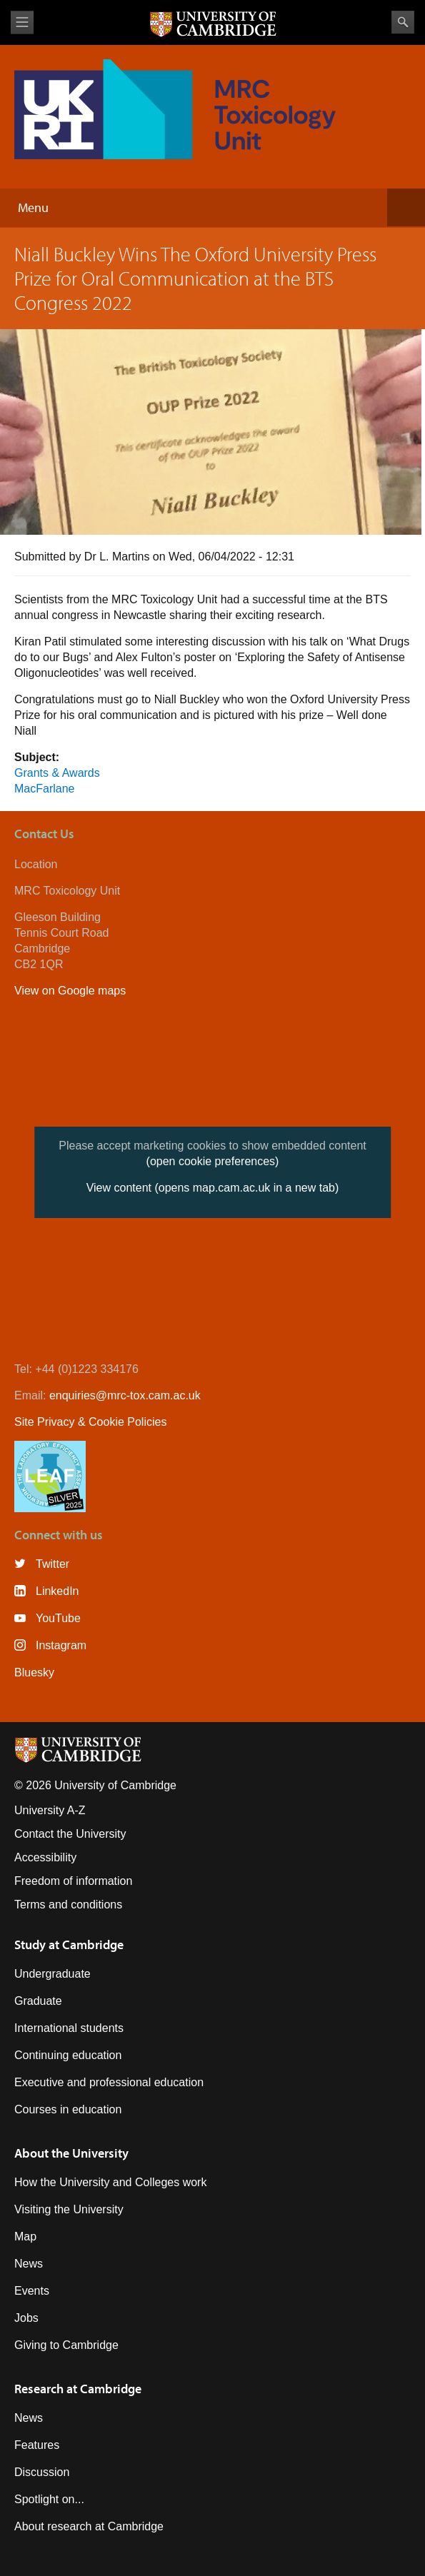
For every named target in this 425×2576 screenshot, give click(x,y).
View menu (22, 22)
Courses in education (67, 2109)
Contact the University (70, 1834)
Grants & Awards (57, 773)
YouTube (58, 1618)
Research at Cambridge (77, 2388)
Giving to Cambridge (66, 2345)
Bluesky (34, 1672)
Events (31, 2291)
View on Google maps (70, 991)
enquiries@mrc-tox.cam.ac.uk (125, 1395)
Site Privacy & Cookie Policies (90, 1422)
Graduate (38, 2001)
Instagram (61, 1645)
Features (36, 2445)
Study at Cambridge (69, 1944)
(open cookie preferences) (212, 1161)
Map (25, 2236)
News (28, 2264)
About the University (71, 2153)
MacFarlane (44, 789)
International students (69, 2028)
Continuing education (67, 2055)
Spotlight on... (49, 2499)
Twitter (52, 1564)
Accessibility (45, 1857)
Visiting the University (69, 2209)
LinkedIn (57, 1591)
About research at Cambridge (89, 2526)
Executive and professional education (109, 2082)
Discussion (41, 2472)
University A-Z (50, 1810)
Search (402, 22)
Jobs (26, 2318)
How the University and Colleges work (110, 2182)
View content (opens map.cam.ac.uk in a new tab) (212, 1188)
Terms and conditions (68, 1904)
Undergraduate (52, 1974)
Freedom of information (73, 1881)
